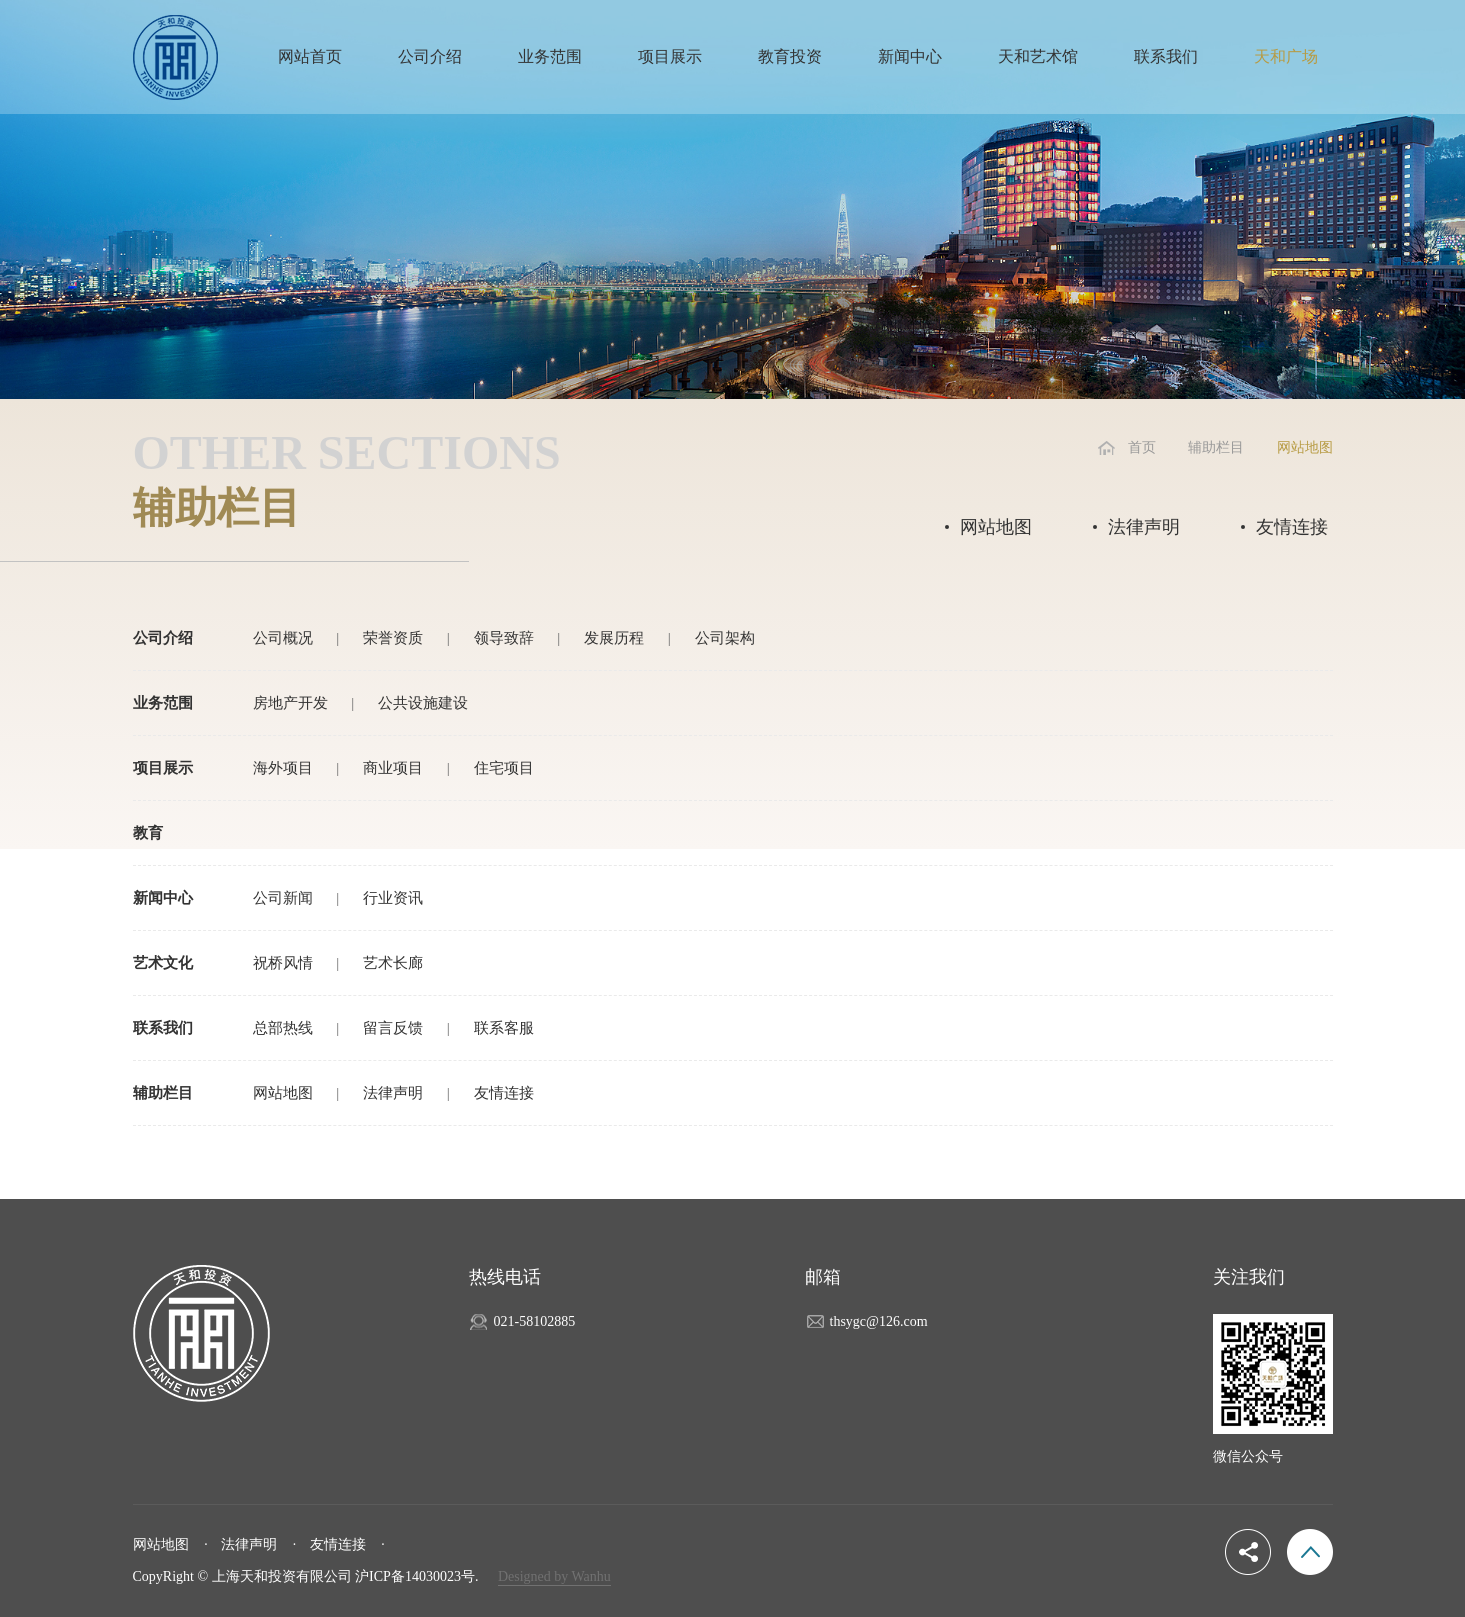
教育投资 (790, 56)
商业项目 (393, 768)
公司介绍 (430, 56)
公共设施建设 (423, 703)
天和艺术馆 (1038, 56)
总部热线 (283, 1028)
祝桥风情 (283, 963)
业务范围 (550, 56)
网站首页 (310, 56)
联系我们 (1166, 56)
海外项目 (283, 768)
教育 (148, 833)
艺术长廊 (393, 963)
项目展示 (670, 56)
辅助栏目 (1216, 447)
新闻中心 (910, 56)
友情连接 (1292, 527)
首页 (1142, 447)
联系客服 (504, 1028)
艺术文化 (163, 963)
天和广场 (1286, 56)
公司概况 (283, 638)
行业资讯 (393, 898)
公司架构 (725, 638)
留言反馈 (393, 1028)
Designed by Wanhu (554, 1576)
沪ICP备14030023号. (416, 1576)
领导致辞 (504, 638)
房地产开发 (290, 703)
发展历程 (614, 638)
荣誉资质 (393, 638)
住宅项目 (504, 768)
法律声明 (1144, 527)
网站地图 (996, 527)
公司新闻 (283, 898)
